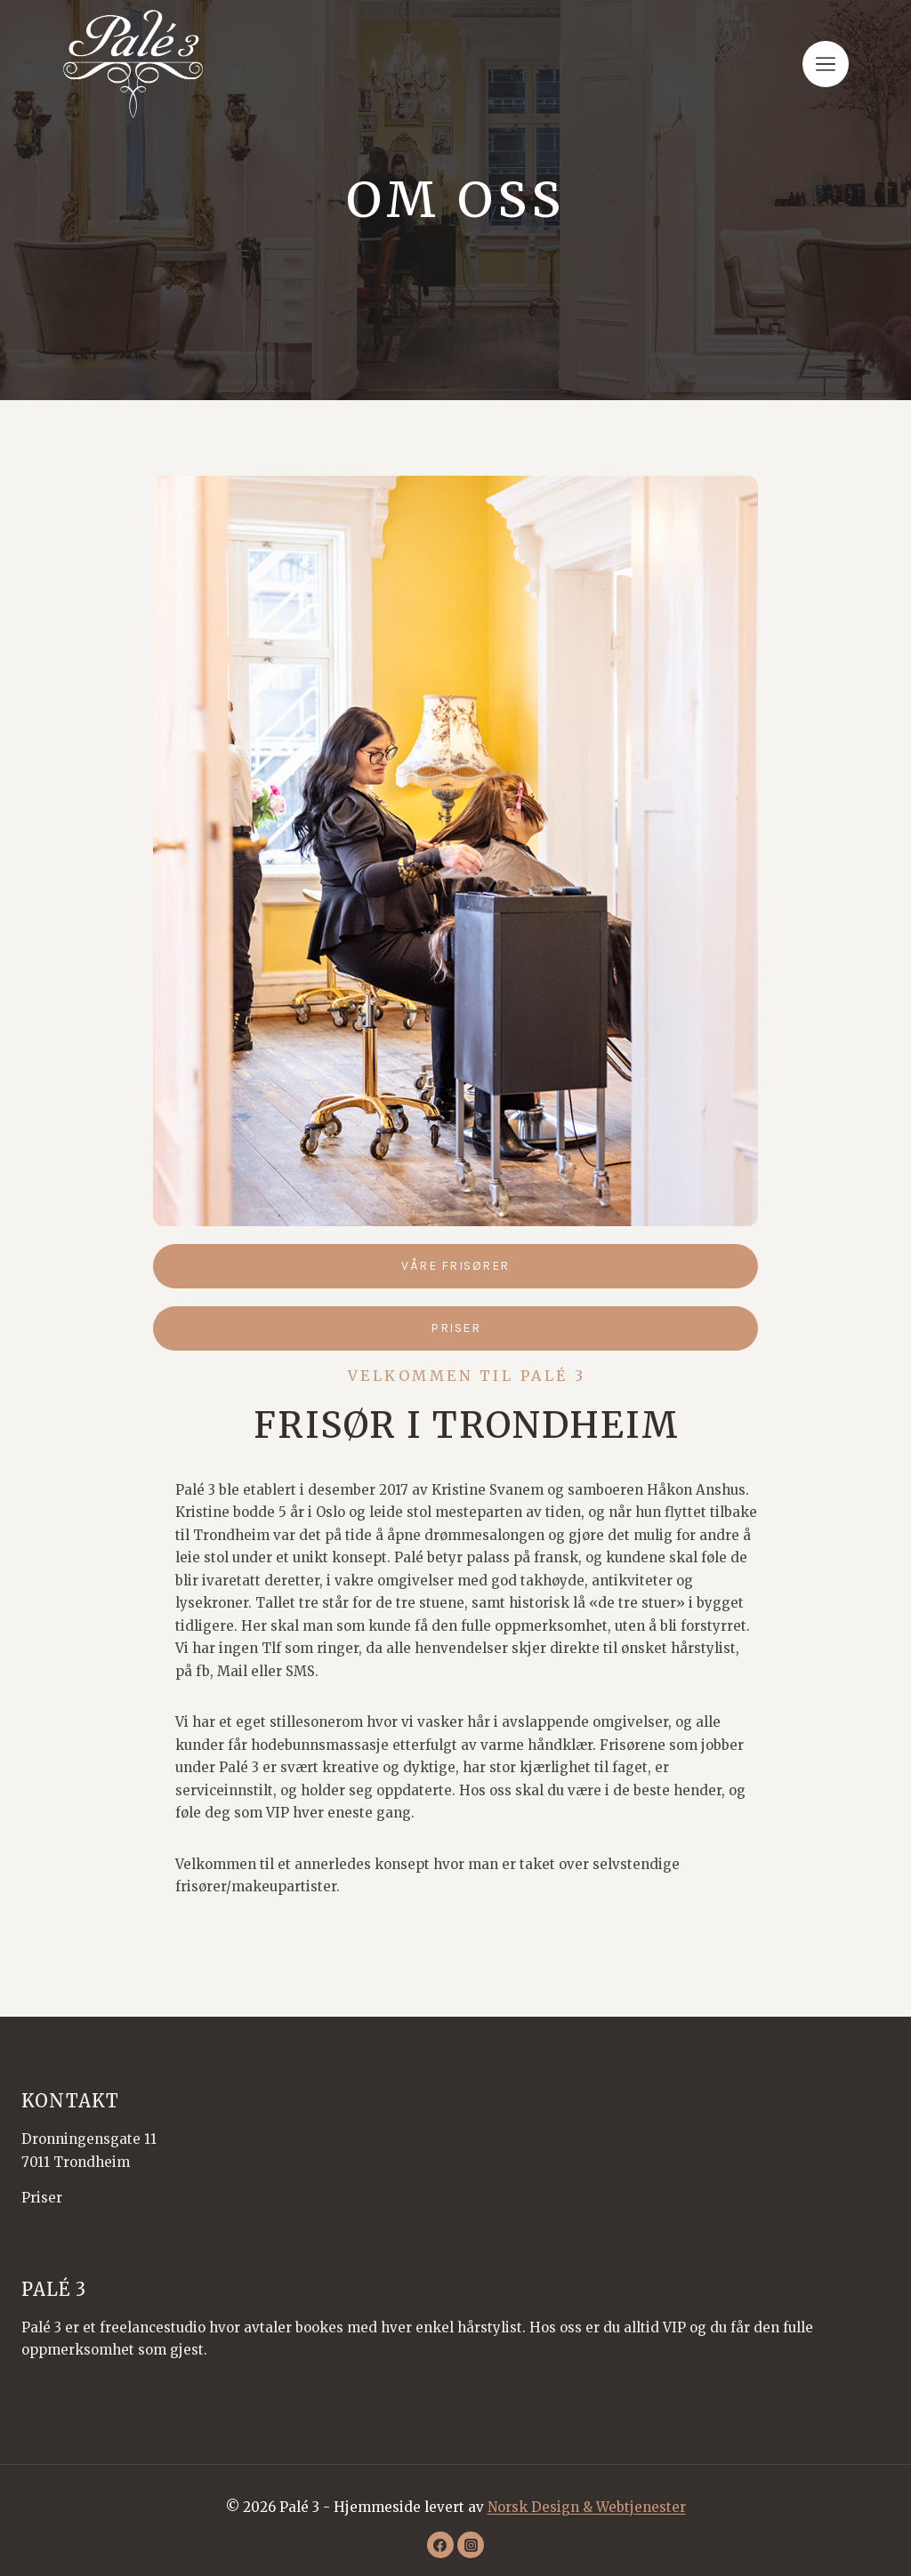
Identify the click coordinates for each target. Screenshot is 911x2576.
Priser (41, 2197)
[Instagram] (470, 2545)
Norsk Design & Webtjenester (587, 2507)
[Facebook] (440, 2545)
